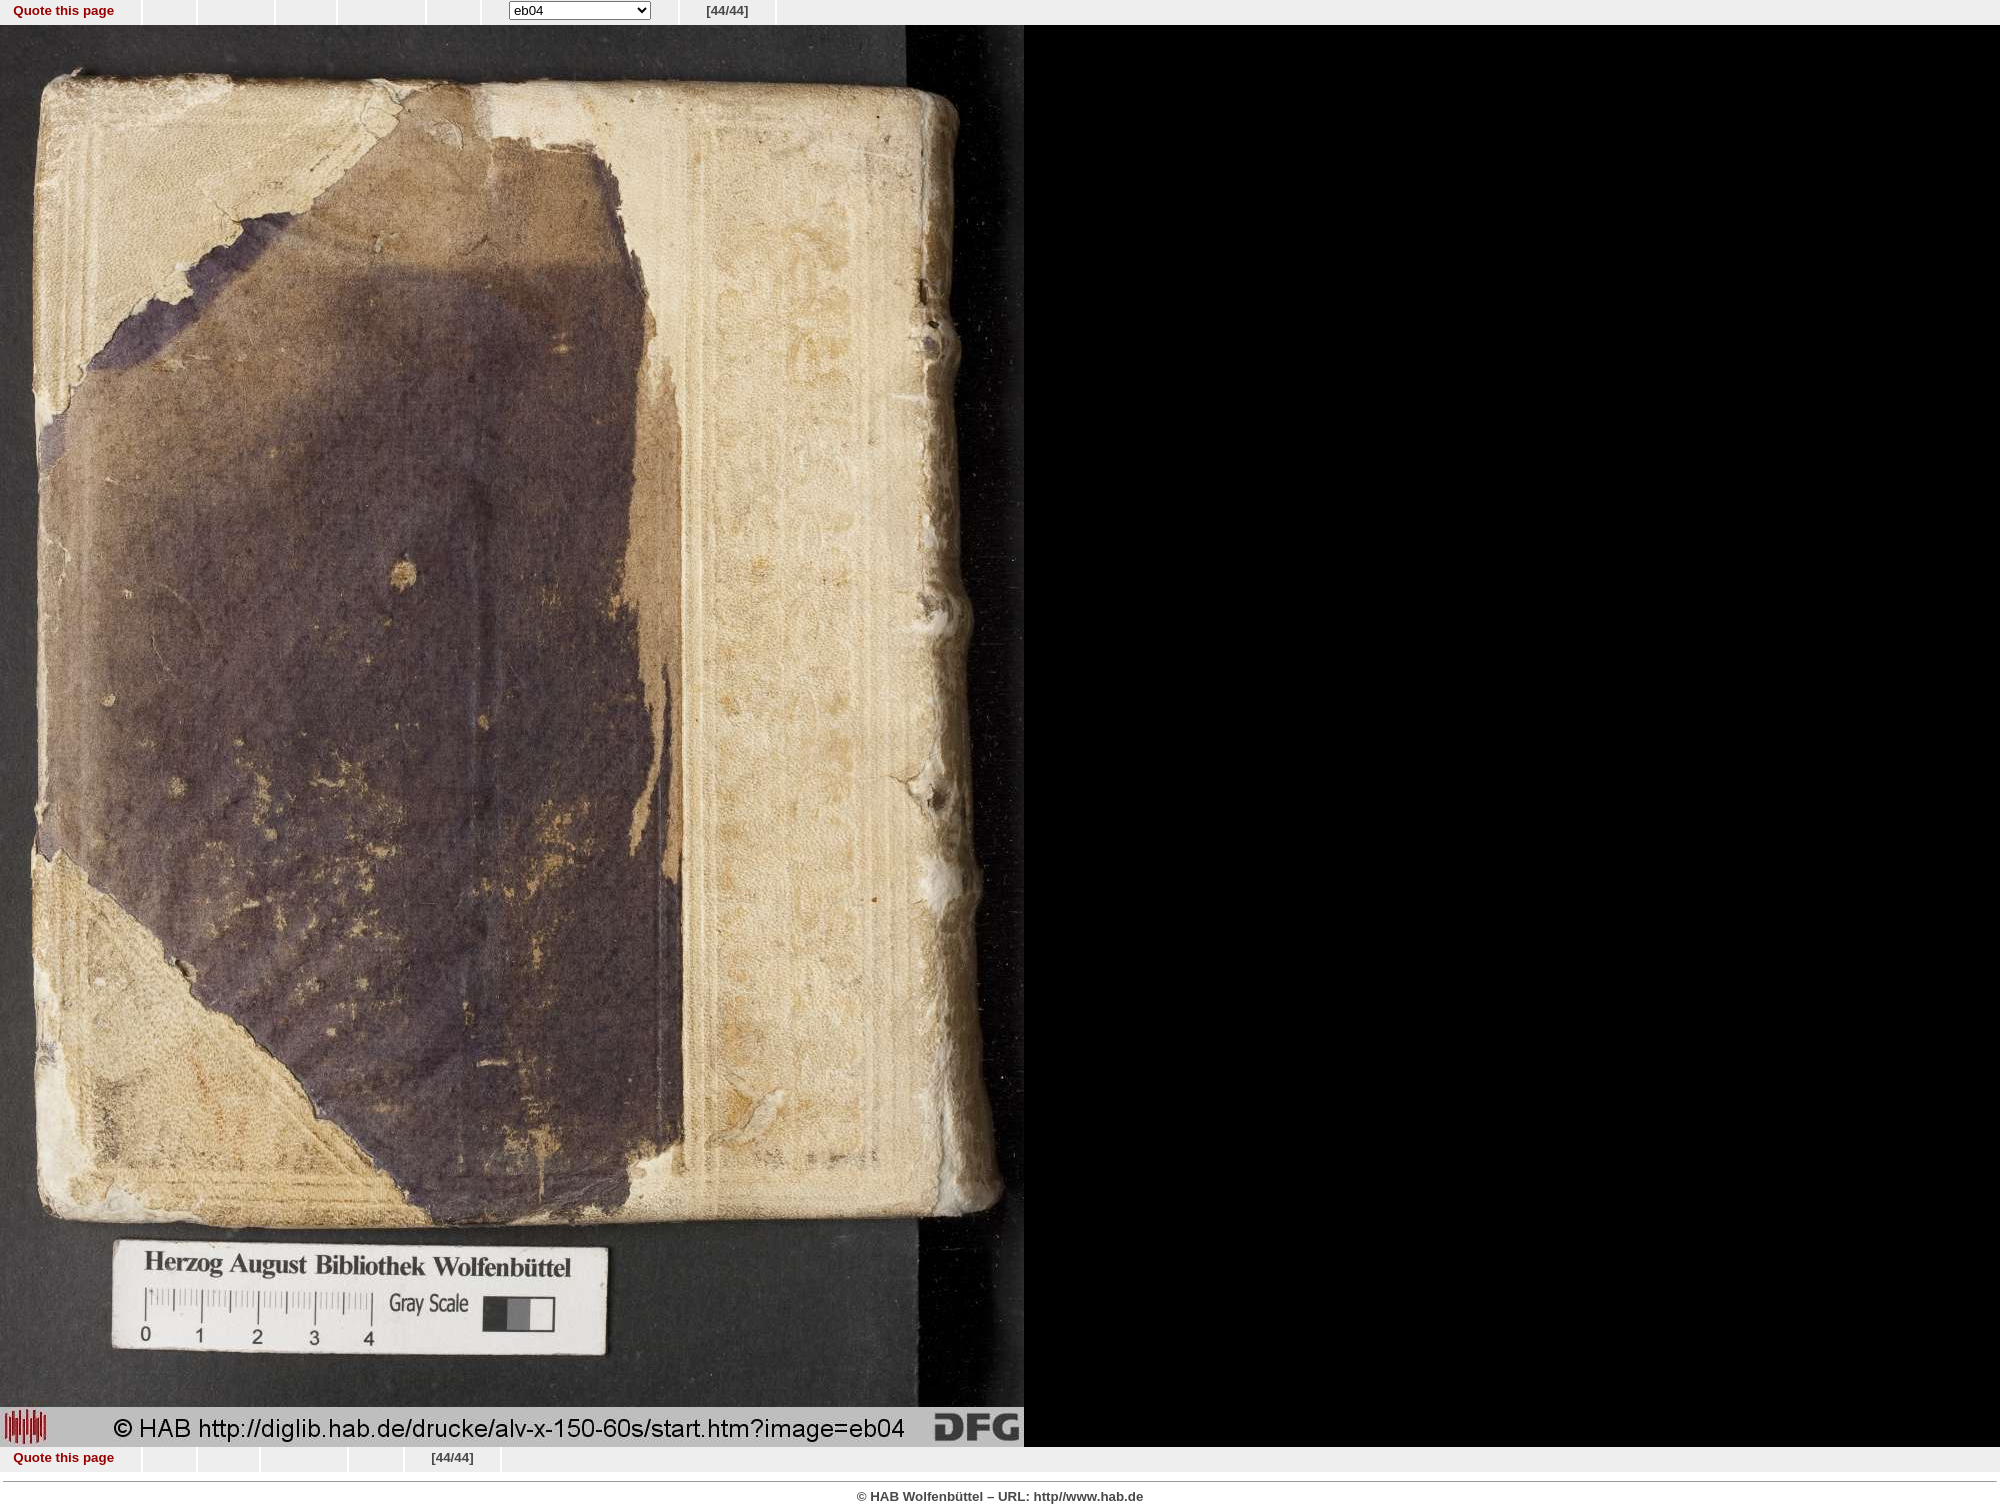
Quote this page (63, 10)
